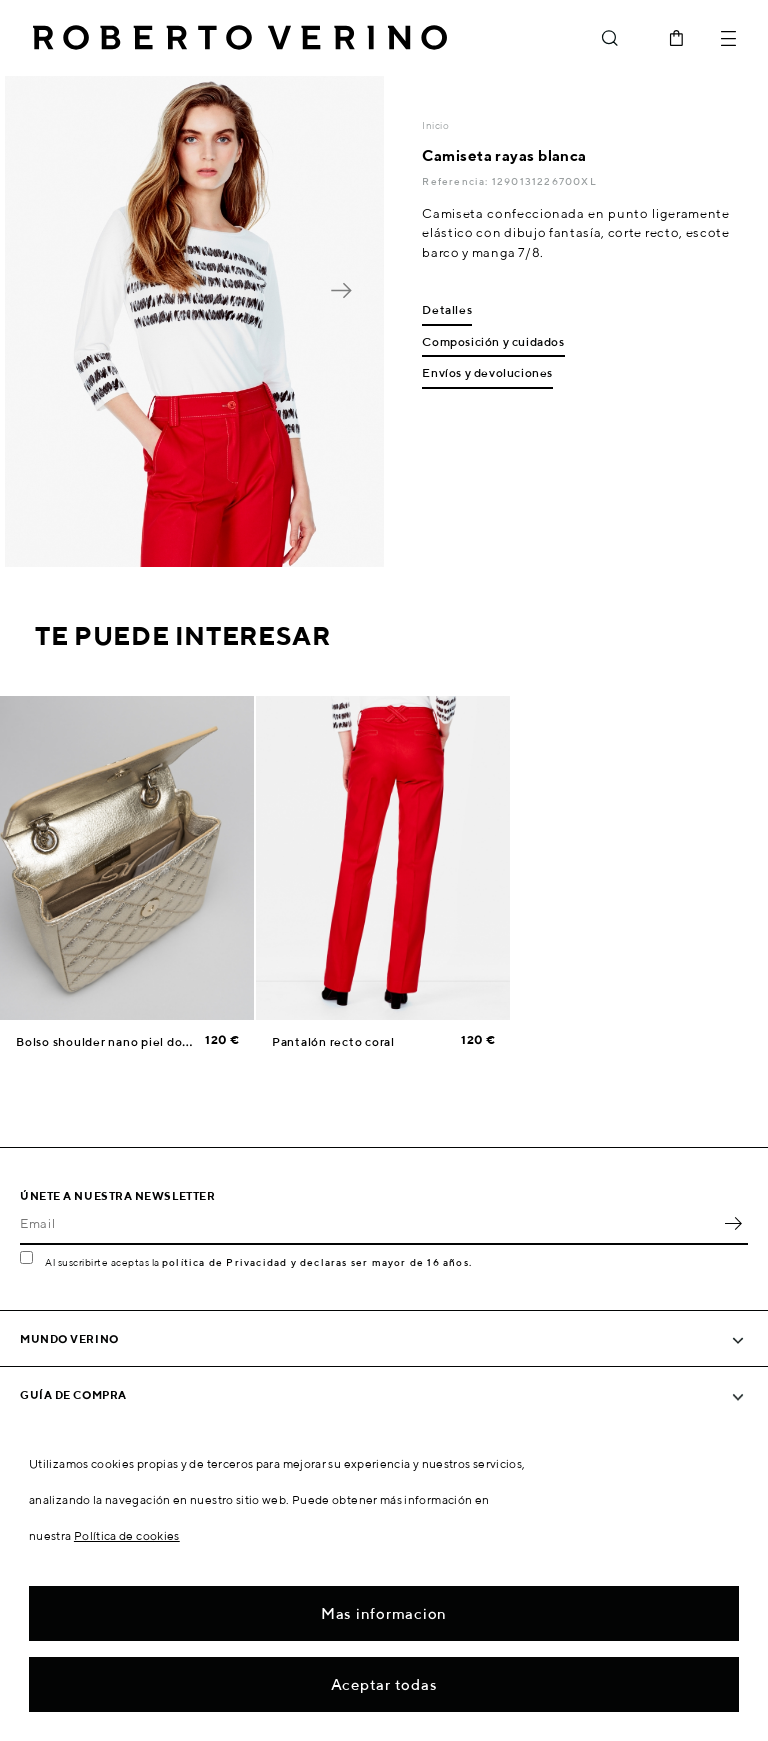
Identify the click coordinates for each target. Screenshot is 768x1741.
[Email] (369, 1223)
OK (733, 1223)
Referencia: (456, 181)
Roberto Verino (240, 38)
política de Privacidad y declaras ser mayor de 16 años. (317, 1262)
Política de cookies (127, 1535)
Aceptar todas (384, 1684)
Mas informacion (384, 1613)
